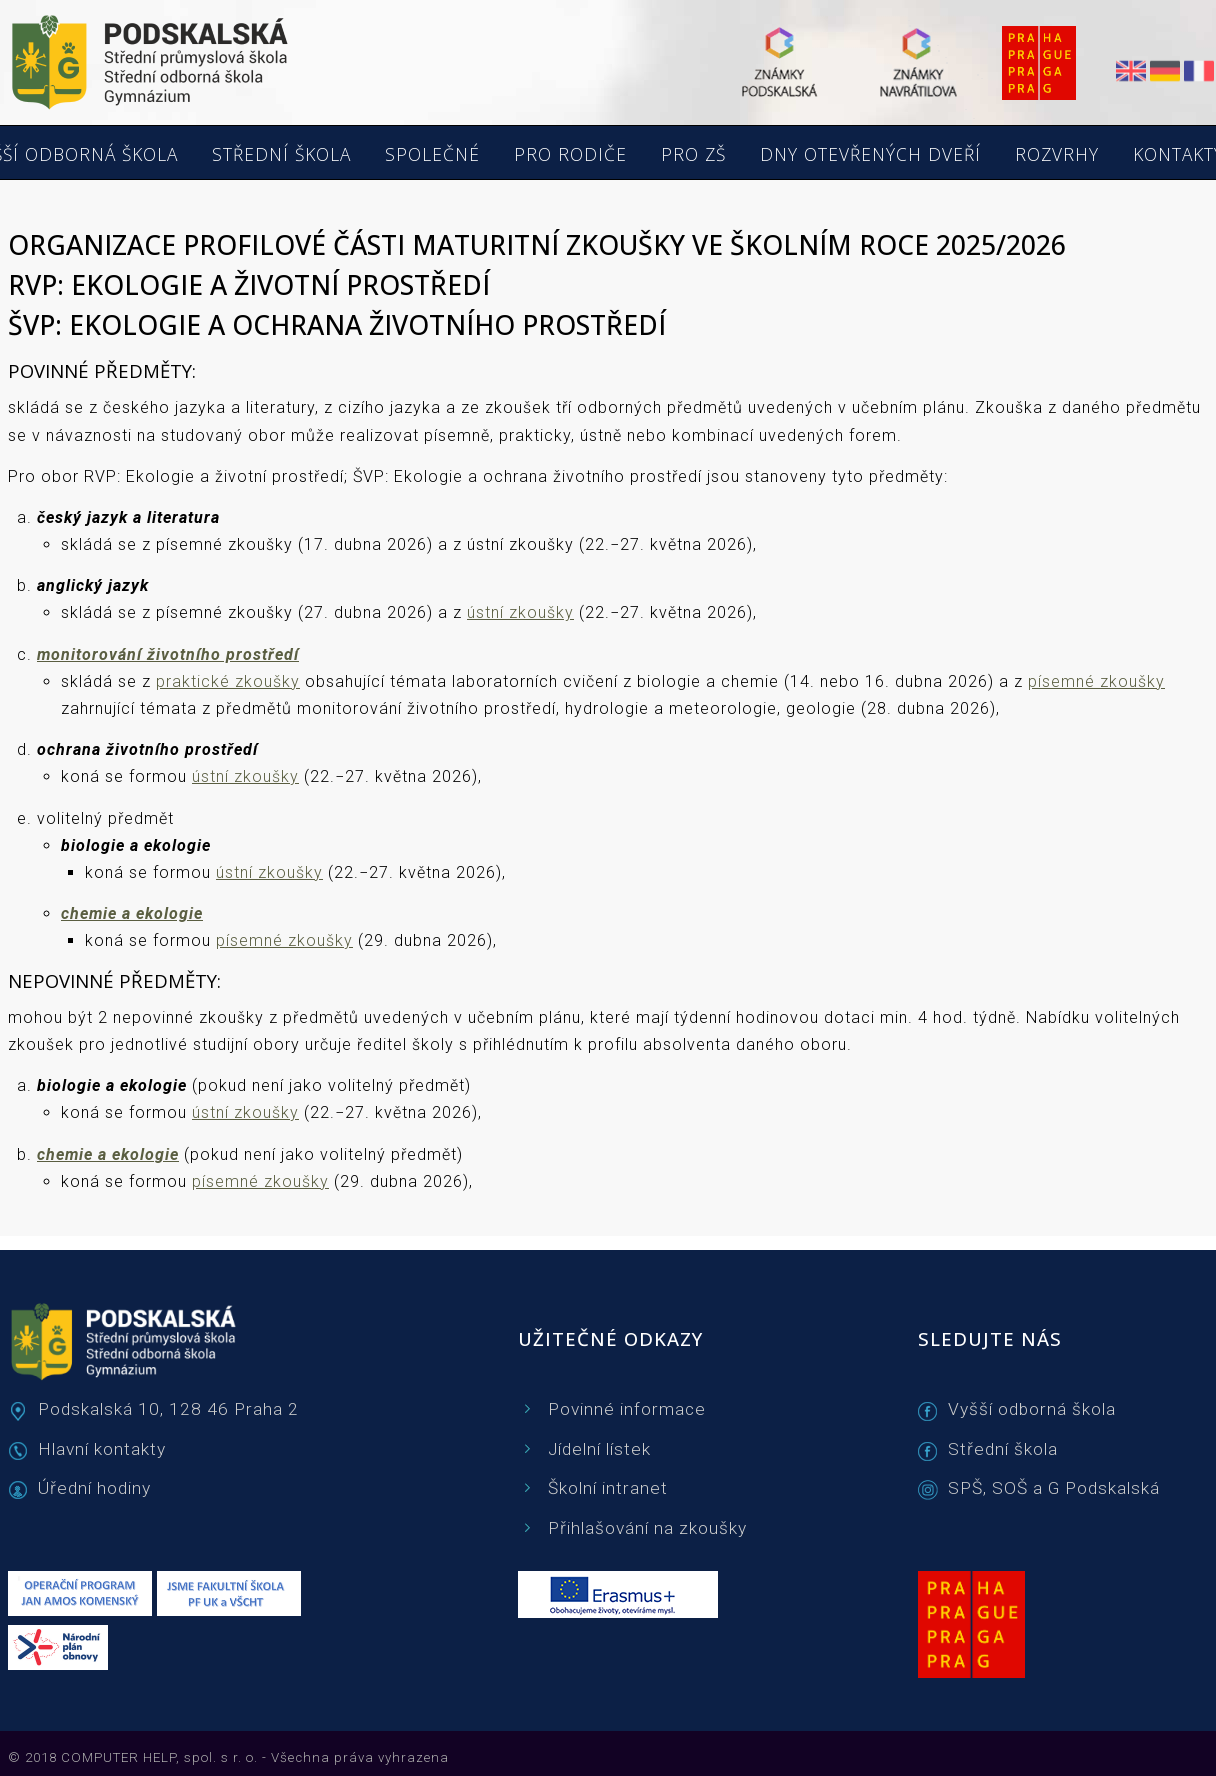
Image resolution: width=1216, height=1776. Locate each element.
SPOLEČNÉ (432, 155)
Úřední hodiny (94, 1488)
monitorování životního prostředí (168, 654)
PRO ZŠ (693, 155)
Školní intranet (608, 1488)
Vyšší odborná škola (1032, 1409)
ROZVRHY (1057, 155)
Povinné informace (627, 1409)
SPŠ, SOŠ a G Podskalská (1054, 1488)
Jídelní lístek (599, 1449)
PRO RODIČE (570, 155)
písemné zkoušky (1096, 681)
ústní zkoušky (520, 612)
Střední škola (1003, 1449)
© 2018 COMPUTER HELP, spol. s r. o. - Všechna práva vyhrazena (228, 1757)
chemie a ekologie (132, 913)
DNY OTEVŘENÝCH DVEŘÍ (870, 155)
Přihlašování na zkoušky (647, 1528)
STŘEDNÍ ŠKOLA (281, 155)
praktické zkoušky (228, 681)
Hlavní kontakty (102, 1449)
